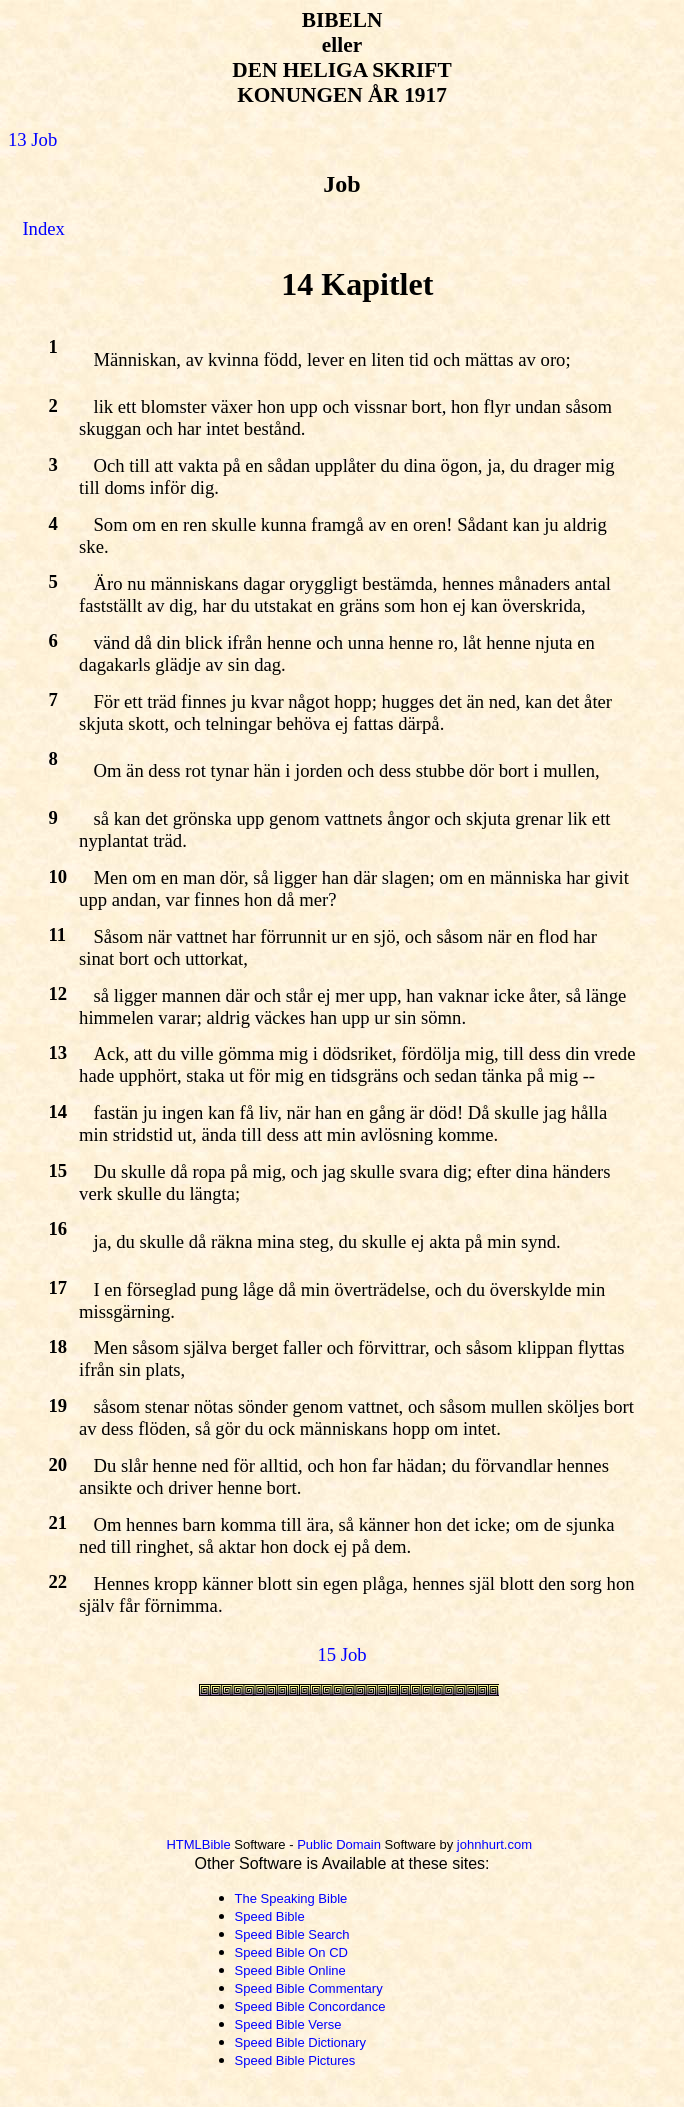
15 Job (341, 1654)
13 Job (32, 139)
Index (43, 228)
